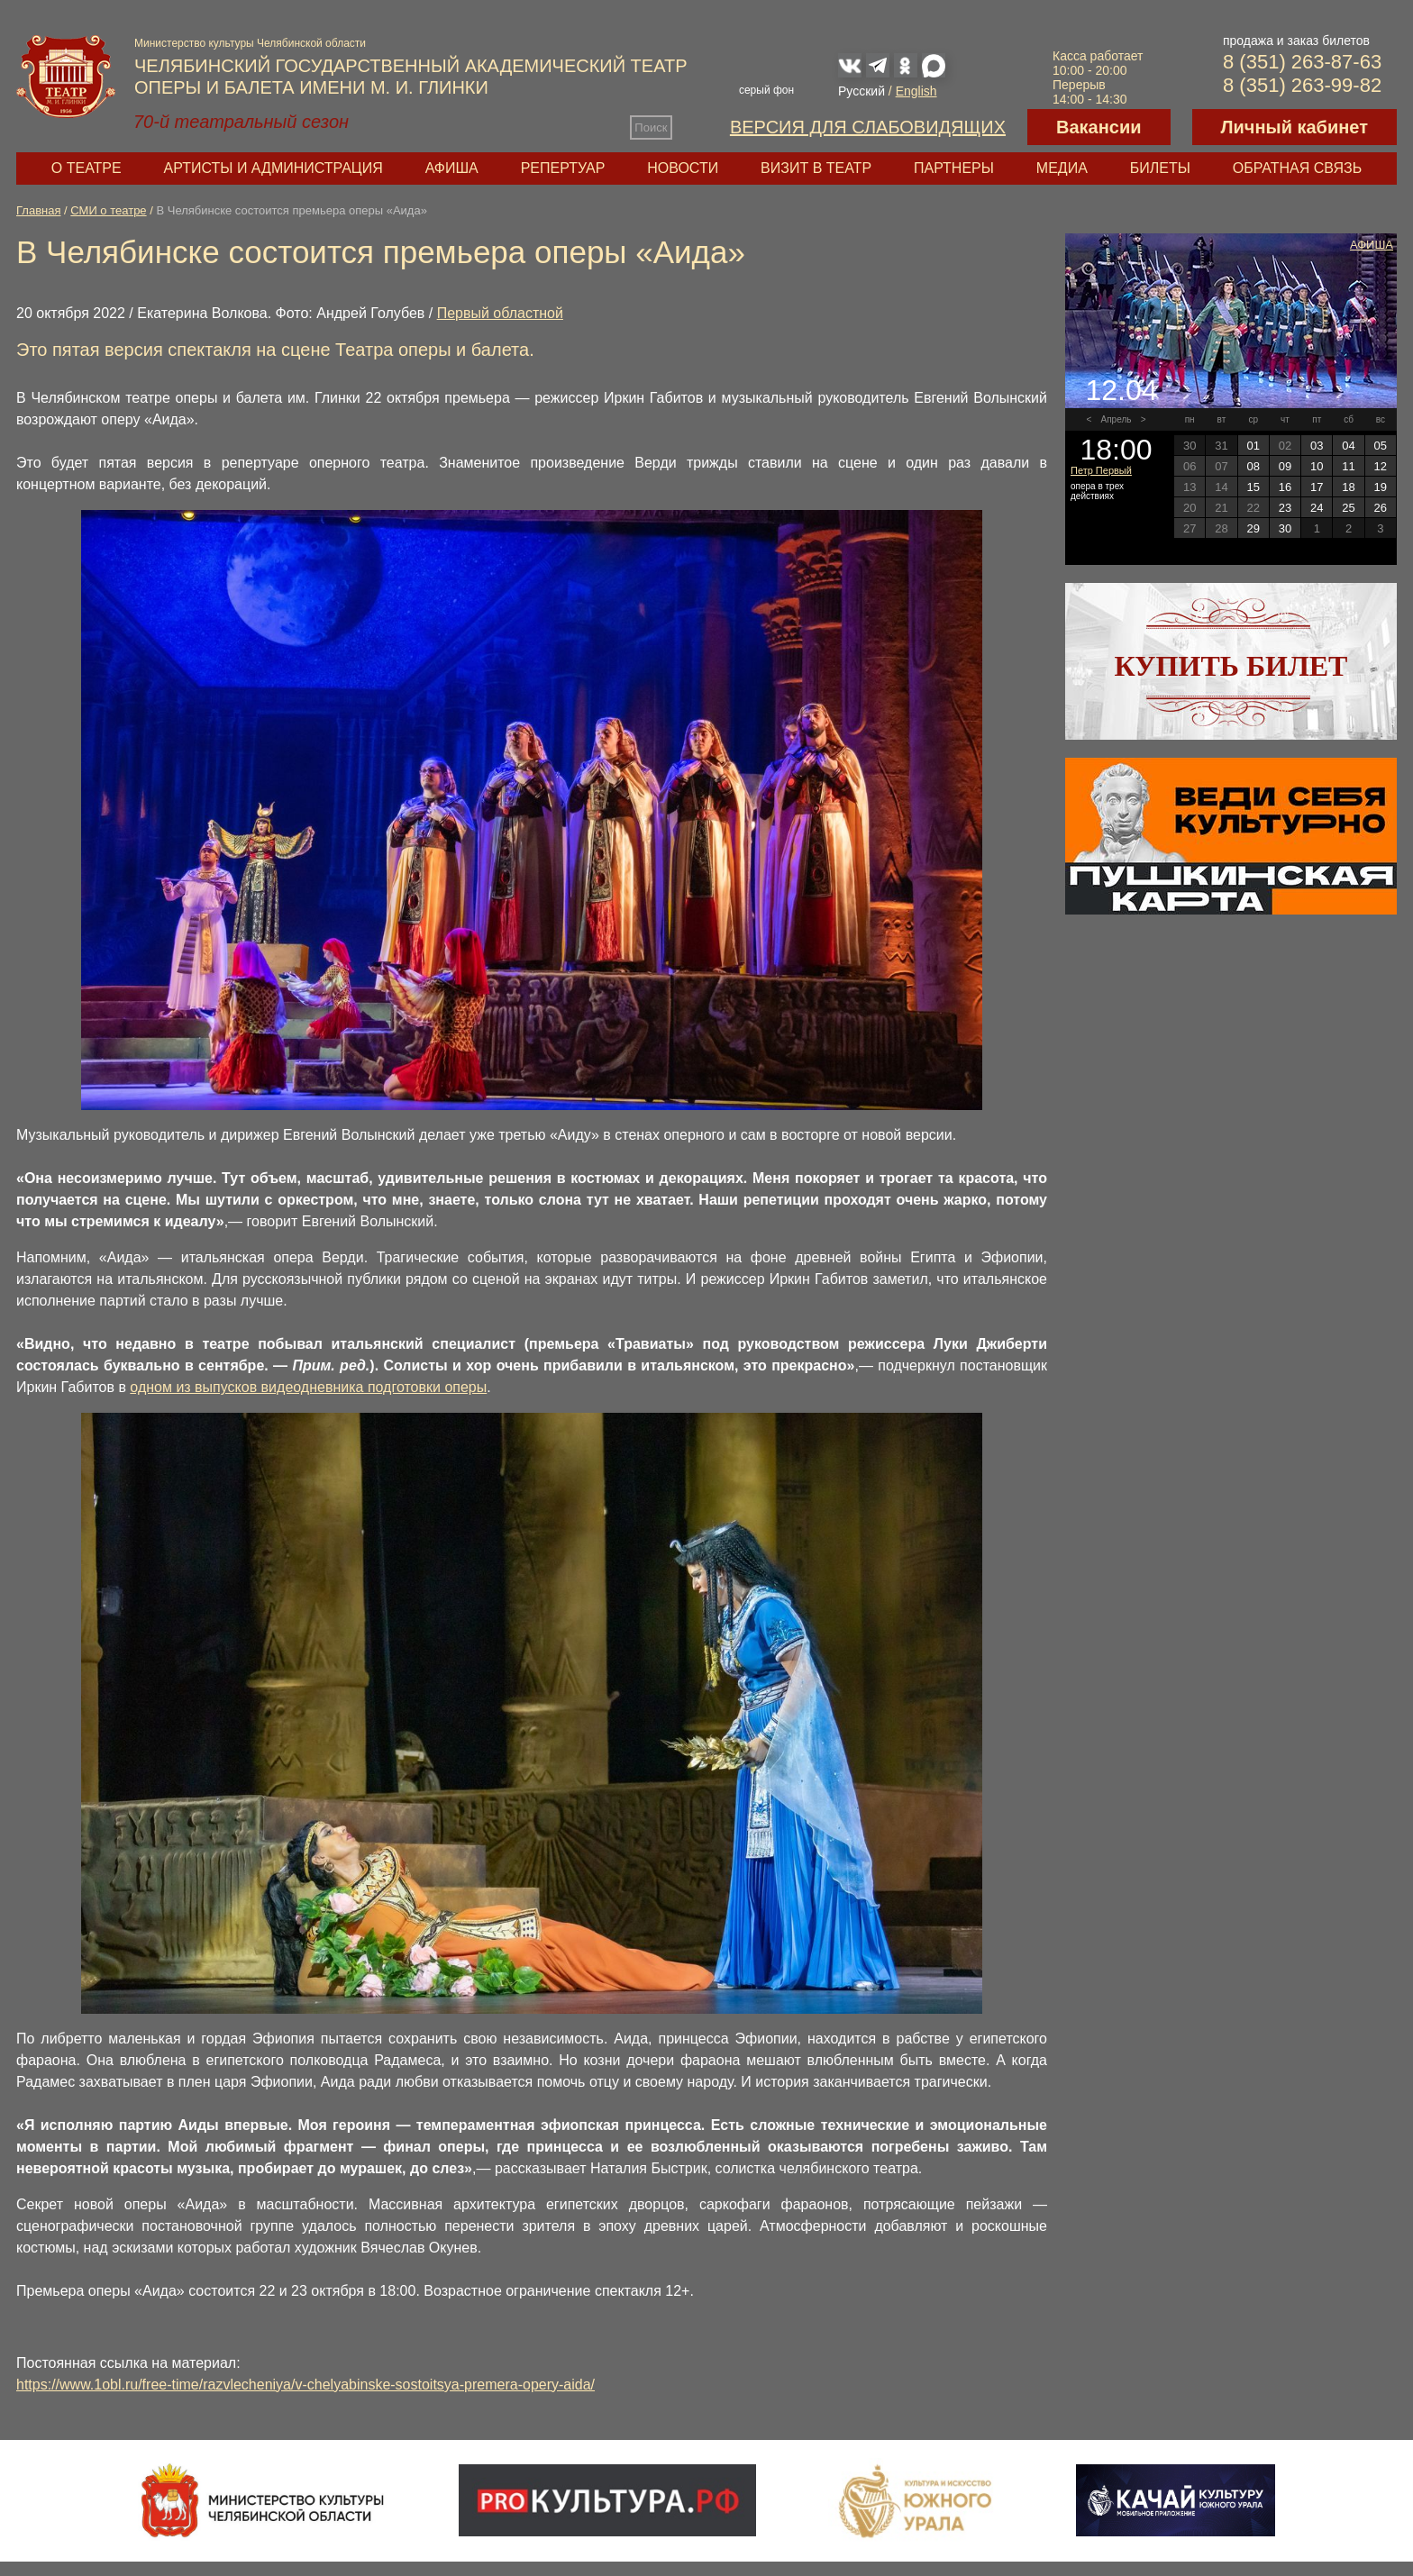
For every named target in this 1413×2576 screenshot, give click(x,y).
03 (1316, 445)
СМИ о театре (108, 210)
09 (1285, 466)
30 (1285, 528)
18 (1348, 487)
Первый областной (500, 313)
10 (1316, 466)
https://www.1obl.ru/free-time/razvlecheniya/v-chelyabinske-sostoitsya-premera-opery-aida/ (305, 2384)
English (916, 91)
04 (1348, 445)
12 (1380, 466)
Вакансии (1099, 127)
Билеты (1160, 168)
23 (1285, 507)
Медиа (1062, 168)
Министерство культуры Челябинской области (250, 43)
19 (1380, 487)
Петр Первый (1101, 470)
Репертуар (563, 168)
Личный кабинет (1294, 127)
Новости (682, 168)
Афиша (452, 168)
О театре (86, 168)
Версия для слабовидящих (868, 127)
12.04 (1121, 390)
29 (1252, 528)
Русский (861, 91)
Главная (38, 210)
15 (1252, 487)
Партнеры (954, 168)
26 (1380, 507)
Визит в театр (816, 168)
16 (1285, 487)
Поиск (650, 127)
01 (1252, 445)
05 (1380, 445)
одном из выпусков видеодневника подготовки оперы (308, 1387)
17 (1316, 487)
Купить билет (1231, 666)
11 (1348, 466)
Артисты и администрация (273, 168)
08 (1252, 466)
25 (1348, 507)
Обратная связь (1297, 168)
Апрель (1116, 419)
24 (1316, 507)
